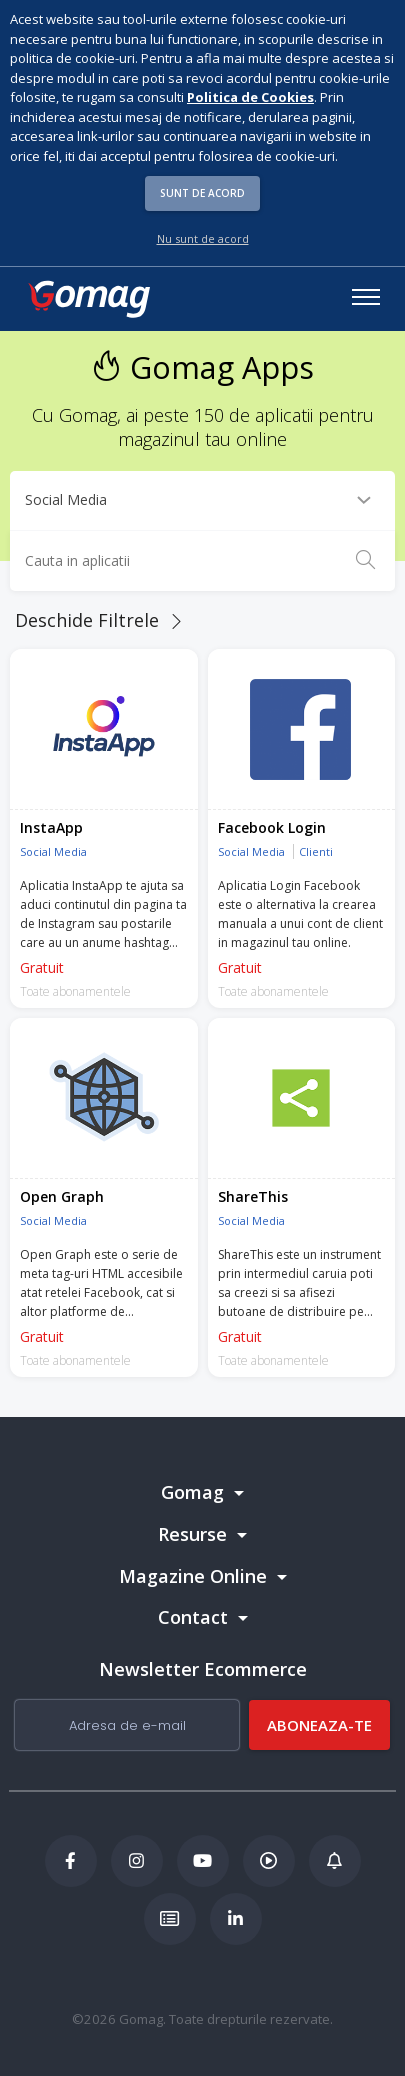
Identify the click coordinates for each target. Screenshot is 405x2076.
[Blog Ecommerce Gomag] (335, 1861)
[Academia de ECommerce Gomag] (170, 1919)
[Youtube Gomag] (203, 1861)
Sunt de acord (202, 193)
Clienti (316, 851)
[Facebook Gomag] (71, 1861)
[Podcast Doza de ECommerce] (269, 1861)
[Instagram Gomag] (137, 1861)
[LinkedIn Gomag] (236, 1919)
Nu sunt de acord (203, 238)
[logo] (88, 299)
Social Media (53, 851)
